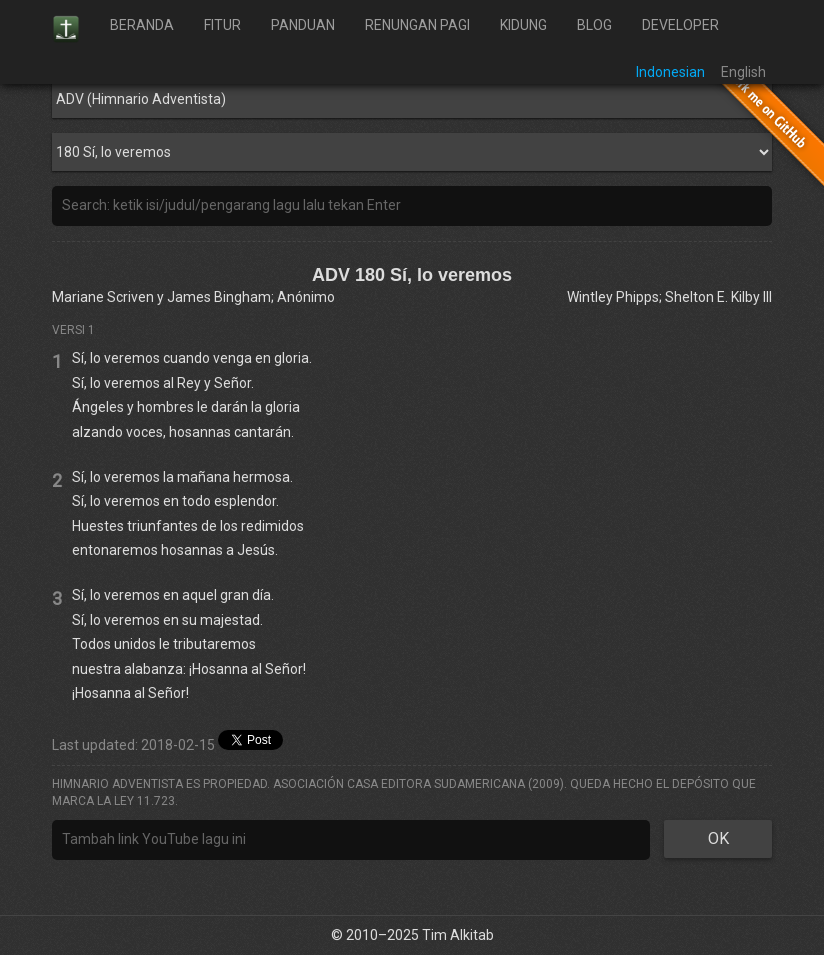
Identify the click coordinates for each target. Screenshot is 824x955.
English (743, 72)
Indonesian (670, 72)
